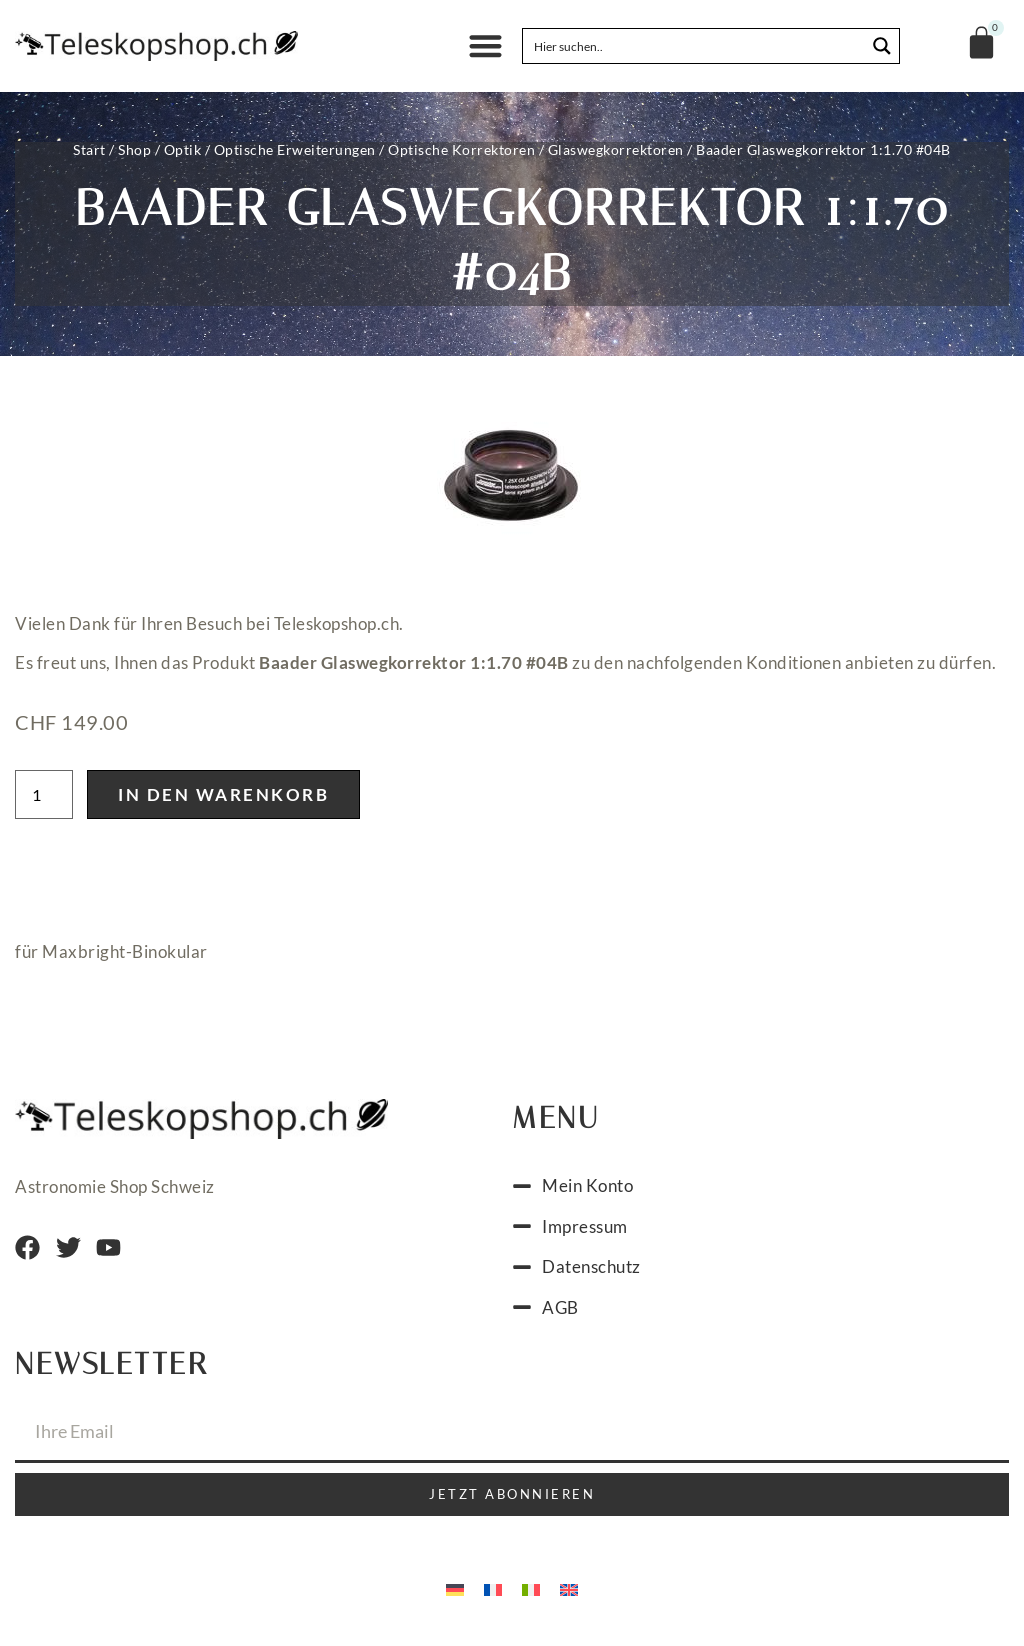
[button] (485, 46)
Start (89, 149)
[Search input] (695, 46)
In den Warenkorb (223, 800)
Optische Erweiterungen (295, 149)
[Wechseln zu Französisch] (493, 1594)
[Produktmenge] (44, 800)
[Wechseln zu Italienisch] (531, 1594)
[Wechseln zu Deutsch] (455, 1594)
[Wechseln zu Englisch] (569, 1594)
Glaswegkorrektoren (616, 149)
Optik (183, 149)
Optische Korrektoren (461, 149)
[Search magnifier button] (882, 46)
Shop (134, 149)
